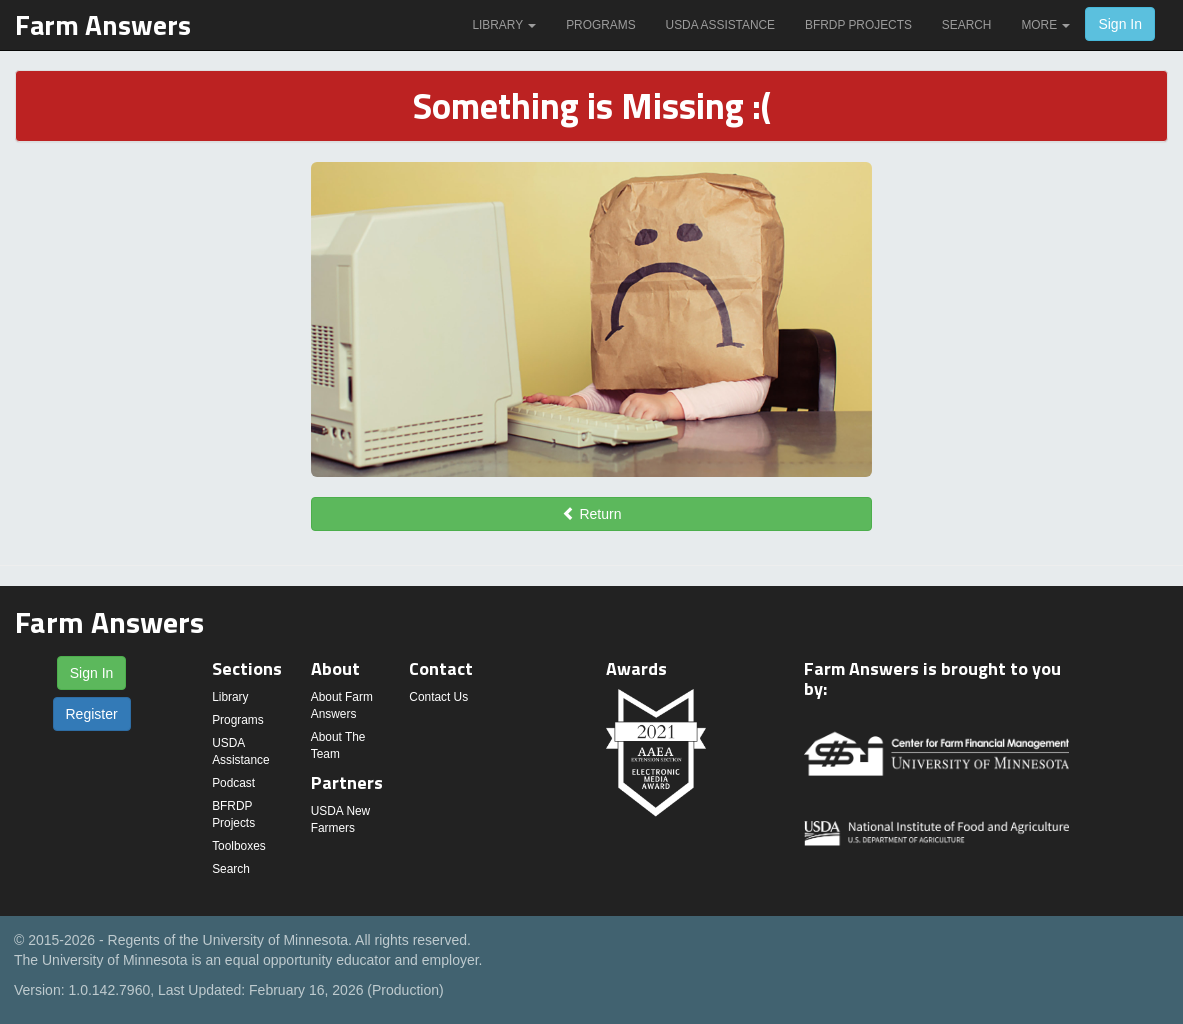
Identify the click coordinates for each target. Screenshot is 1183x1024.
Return (592, 514)
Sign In (1120, 24)
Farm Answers (103, 24)
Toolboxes (239, 846)
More (1045, 25)
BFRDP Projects (858, 25)
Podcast (233, 783)
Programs (600, 25)
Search (967, 25)
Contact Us (438, 697)
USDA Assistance (720, 25)
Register (92, 714)
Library (504, 25)
